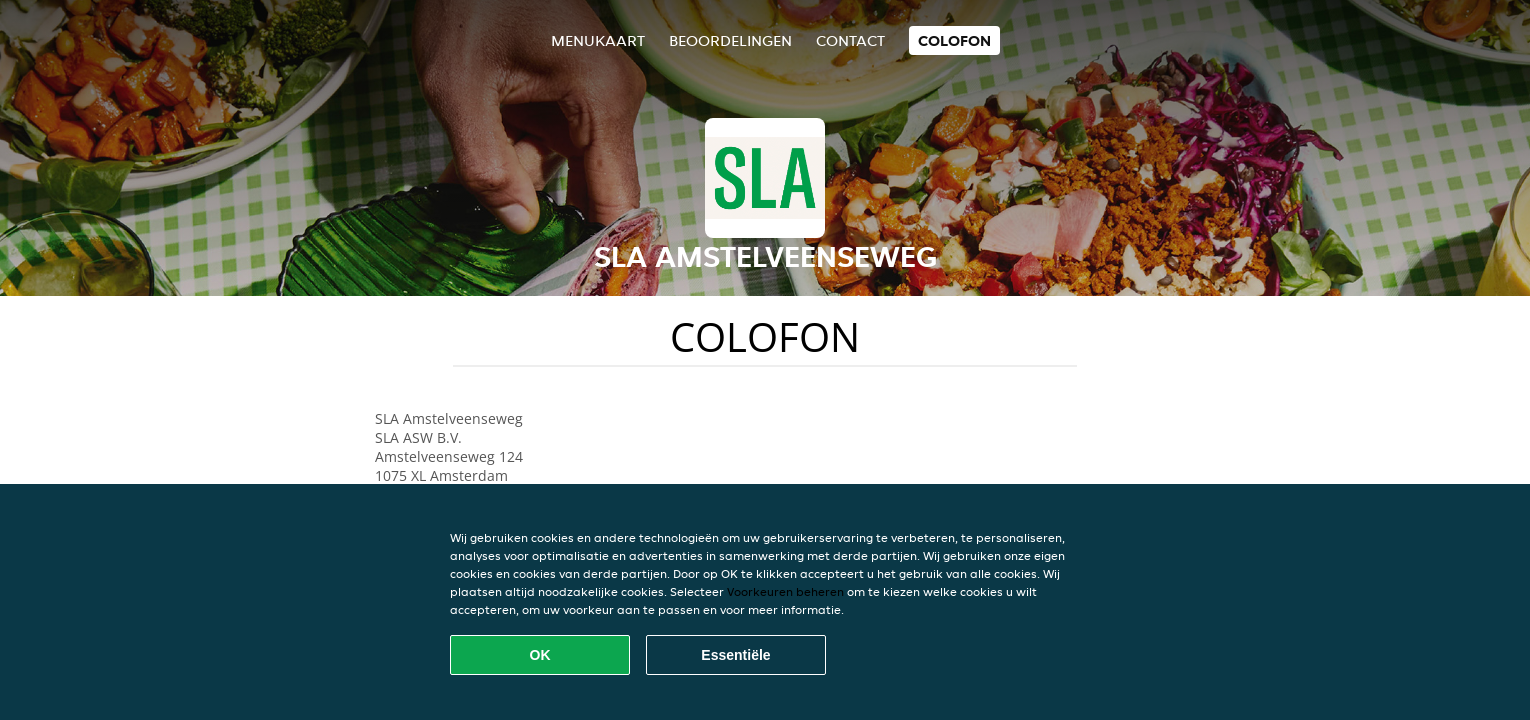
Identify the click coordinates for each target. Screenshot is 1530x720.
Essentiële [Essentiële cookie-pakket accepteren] (735, 655)
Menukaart (598, 40)
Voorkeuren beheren (785, 591)
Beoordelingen (730, 40)
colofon (954, 40)
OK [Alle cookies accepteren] (540, 655)
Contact (850, 40)
